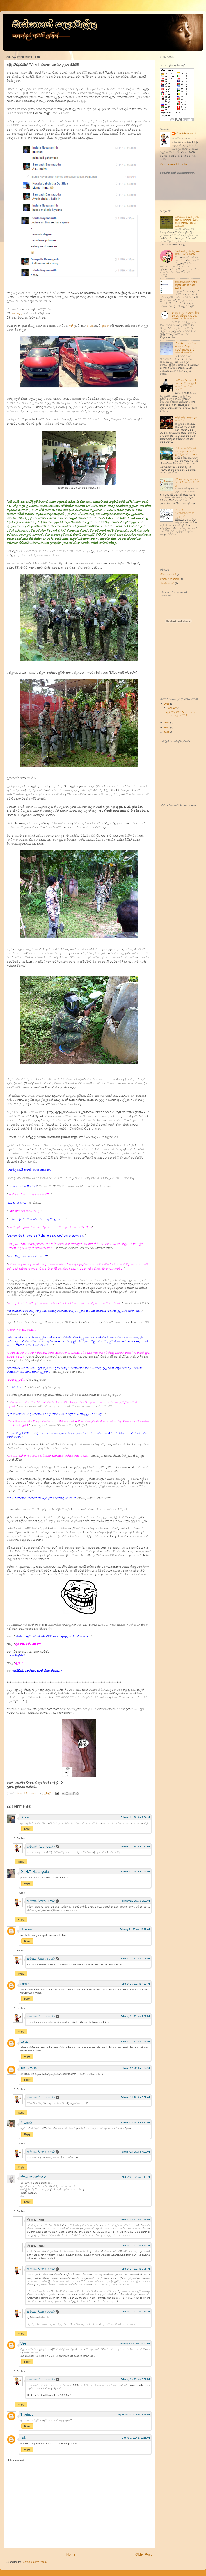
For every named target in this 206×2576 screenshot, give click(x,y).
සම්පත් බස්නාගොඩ (26, 1793)
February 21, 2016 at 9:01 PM (135, 1958)
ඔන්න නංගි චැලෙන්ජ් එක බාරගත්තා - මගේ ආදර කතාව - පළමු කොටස (187, 221)
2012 (167, 732)
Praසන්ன (27, 2122)
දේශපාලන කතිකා (170, 579)
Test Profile (28, 2068)
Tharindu (26, 2414)
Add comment (16, 2460)
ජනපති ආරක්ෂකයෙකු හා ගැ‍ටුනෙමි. (185, 513)
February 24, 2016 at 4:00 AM (135, 2151)
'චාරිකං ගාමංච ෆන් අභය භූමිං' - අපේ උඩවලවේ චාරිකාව (186, 451)
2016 (167, 703)
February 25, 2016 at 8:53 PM (135, 2311)
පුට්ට (105, 325)
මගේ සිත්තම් (167, 583)
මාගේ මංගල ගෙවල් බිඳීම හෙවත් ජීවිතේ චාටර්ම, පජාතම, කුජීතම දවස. (185, 315)
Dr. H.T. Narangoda (34, 1872)
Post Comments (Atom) (34, 2562)
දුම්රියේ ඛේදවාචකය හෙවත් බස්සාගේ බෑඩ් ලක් (187, 482)
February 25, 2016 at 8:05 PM (135, 2269)
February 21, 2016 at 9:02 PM (135, 2016)
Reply (27, 1829)
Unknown (27, 1929)
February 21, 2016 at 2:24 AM (135, 1817)
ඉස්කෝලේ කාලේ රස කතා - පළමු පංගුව (187, 252)
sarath (25, 1984)
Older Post (143, 2554)
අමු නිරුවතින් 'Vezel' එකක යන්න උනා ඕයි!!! (186, 284)
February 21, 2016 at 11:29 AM (135, 1929)
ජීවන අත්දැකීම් (168, 574)
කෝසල (17, 313)
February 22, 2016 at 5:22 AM (135, 2068)
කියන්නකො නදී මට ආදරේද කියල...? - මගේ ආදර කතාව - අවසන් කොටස (186, 348)
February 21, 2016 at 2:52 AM (135, 1871)
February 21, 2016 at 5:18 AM (135, 1846)
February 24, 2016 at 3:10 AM (135, 2122)
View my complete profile (174, 164)
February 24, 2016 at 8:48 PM (135, 2177)
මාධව (90, 325)
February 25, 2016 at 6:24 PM (135, 2245)
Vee (23, 2343)
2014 (167, 722)
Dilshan (25, 1817)
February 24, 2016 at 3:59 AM (135, 2097)
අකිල (72, 325)
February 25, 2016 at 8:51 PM (135, 2379)
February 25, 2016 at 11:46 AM (135, 2343)
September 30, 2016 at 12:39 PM (134, 2414)
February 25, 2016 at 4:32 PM (135, 2219)
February (172, 708)
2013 (167, 727)
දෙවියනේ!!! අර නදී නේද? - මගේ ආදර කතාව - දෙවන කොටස (185, 385)
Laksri (24, 2438)
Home (70, 2554)
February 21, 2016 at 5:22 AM (135, 1901)
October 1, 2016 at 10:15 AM (136, 2437)
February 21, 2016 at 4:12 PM (135, 1983)
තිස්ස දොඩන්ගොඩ (33, 2177)
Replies (21, 1838)
